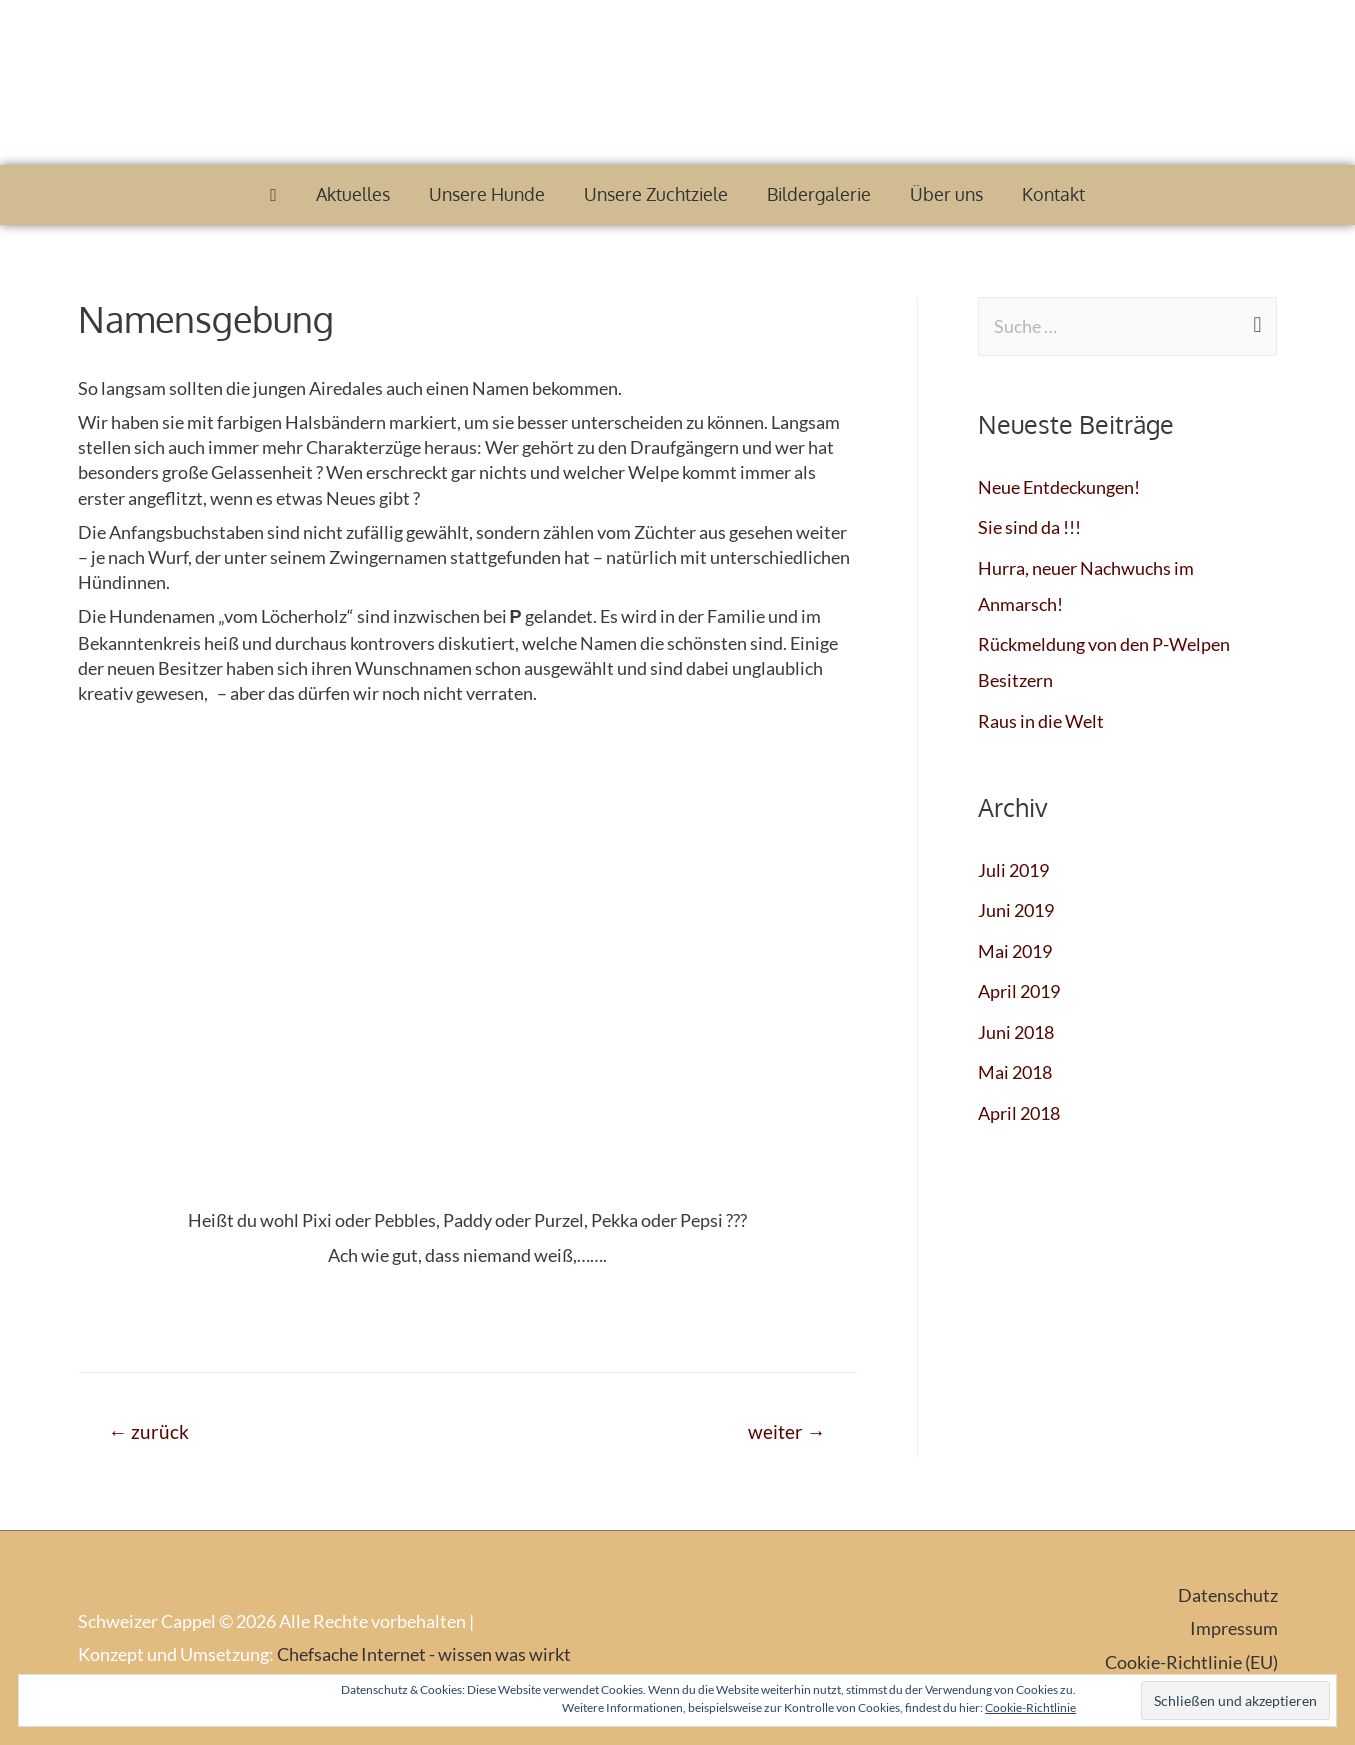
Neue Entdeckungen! (1059, 487)
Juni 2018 (1016, 1032)
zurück (148, 1431)
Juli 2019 (1013, 870)
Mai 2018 (1015, 1072)
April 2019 (1019, 991)
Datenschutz (1228, 1595)
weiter (787, 1431)
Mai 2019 (1015, 951)
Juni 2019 (1016, 910)
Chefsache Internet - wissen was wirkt (424, 1654)
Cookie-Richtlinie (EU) (1191, 1662)
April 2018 (1019, 1113)
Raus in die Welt (1041, 721)
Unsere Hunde (487, 194)
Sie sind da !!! (1029, 527)
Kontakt (1053, 194)
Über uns (946, 194)
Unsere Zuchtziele (656, 194)
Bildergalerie (819, 194)
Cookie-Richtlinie (1030, 1707)
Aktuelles (353, 194)
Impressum (1234, 1628)
